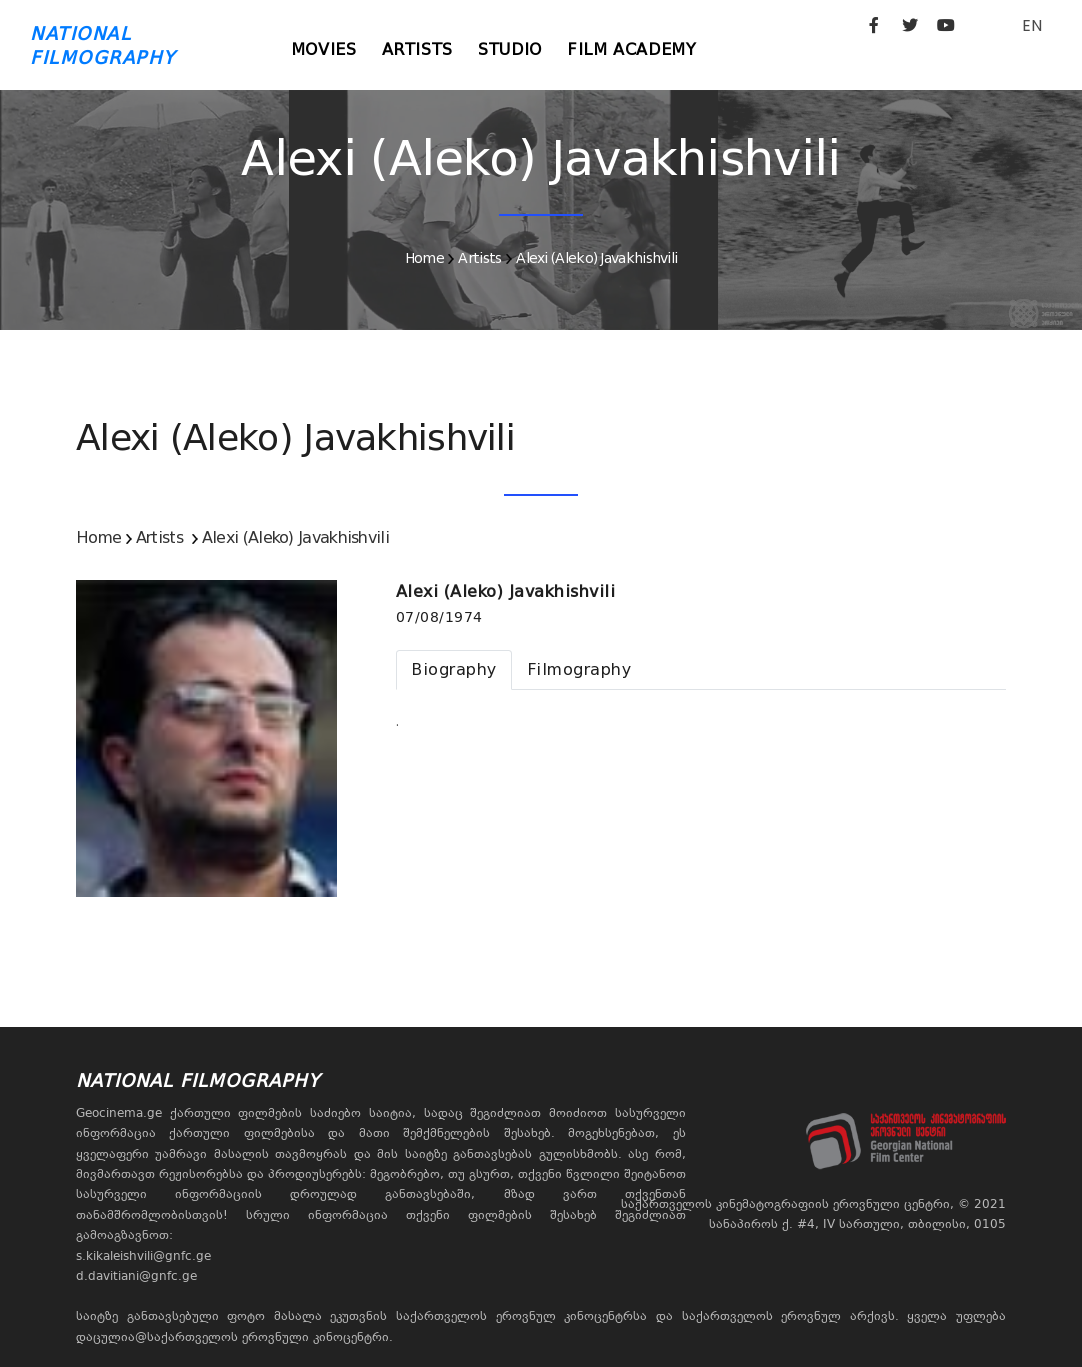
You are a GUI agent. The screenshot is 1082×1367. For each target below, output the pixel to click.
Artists (424, 49)
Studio (522, 49)
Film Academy (648, 49)
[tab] (454, 670)
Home (424, 258)
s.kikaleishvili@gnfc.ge (143, 1256)
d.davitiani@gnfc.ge (136, 1276)
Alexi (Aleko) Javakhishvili (596, 258)
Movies (327, 49)
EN (1032, 25)
